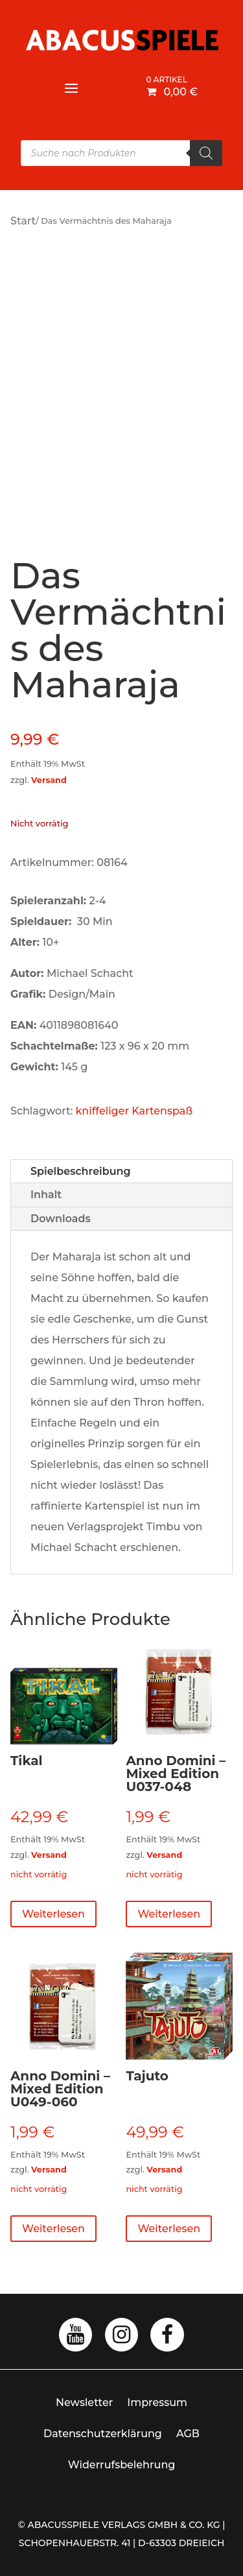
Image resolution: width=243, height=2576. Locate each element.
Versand (49, 780)
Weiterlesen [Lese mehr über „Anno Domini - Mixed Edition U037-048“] (168, 1914)
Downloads (60, 1218)
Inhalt (46, 1194)
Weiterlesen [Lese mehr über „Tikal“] (53, 1914)
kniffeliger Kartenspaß (134, 1111)
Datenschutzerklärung (102, 2433)
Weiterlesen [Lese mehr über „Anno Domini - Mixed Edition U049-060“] (53, 2228)
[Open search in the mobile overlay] (121, 153)
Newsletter (84, 2402)
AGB (188, 2433)
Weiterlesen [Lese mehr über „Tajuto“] (168, 2228)
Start (23, 221)
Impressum (157, 2402)
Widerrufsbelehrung (122, 2465)
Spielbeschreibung (80, 1171)
